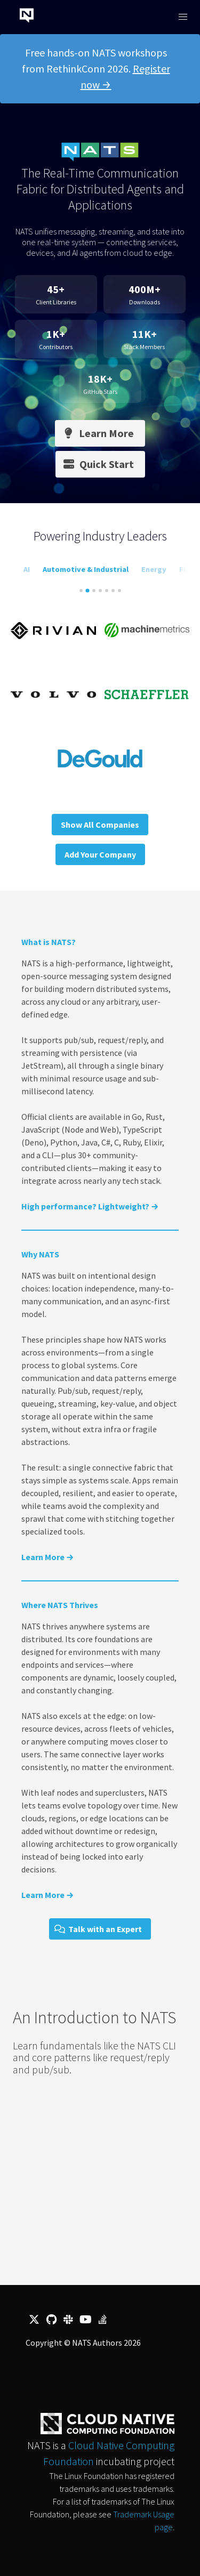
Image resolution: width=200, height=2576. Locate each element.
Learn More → (47, 1557)
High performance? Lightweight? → (89, 1206)
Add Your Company (100, 854)
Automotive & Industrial (86, 569)
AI (26, 569)
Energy (153, 569)
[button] (183, 17)
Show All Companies (100, 824)
